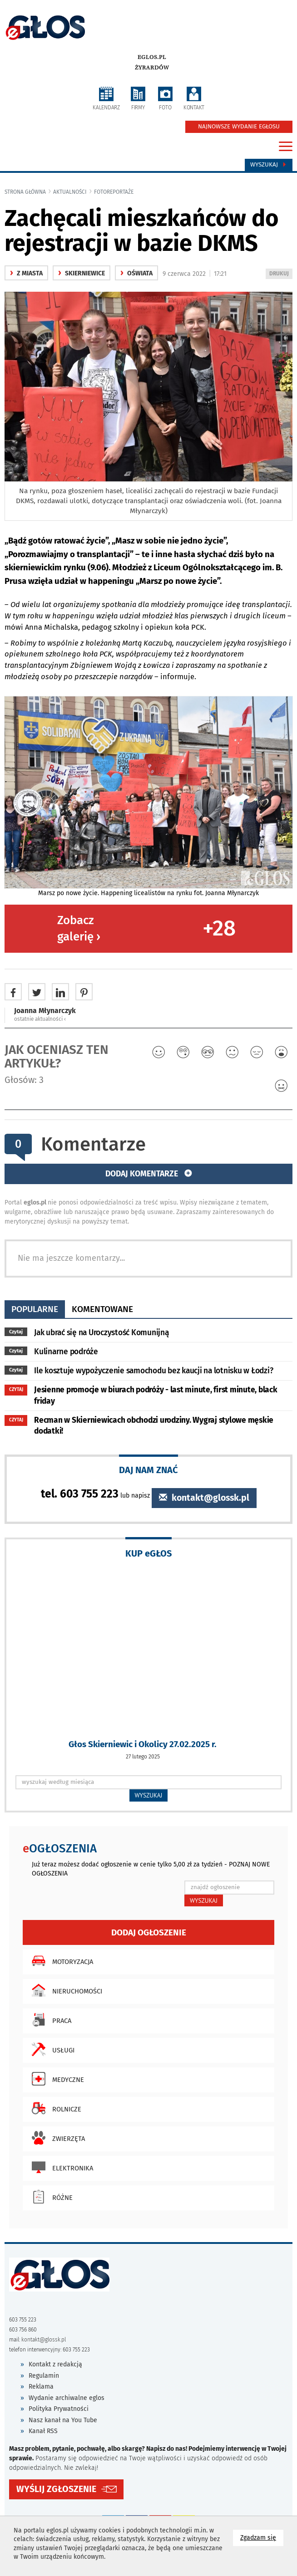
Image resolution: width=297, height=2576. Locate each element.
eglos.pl (152, 57)
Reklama (41, 2386)
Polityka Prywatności (59, 2409)
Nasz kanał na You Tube (63, 2420)
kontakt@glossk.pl (204, 1498)
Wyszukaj (268, 164)
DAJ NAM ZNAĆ (148, 1469)
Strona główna (25, 192)
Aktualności (70, 192)
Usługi (50, 2049)
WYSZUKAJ (149, 1795)
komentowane (102, 1309)
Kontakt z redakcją (55, 2364)
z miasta (26, 273)
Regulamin (44, 2376)
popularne (34, 1309)
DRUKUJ (280, 274)
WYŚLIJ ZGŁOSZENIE (56, 2489)
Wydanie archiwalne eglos (66, 2398)
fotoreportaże (114, 192)
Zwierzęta (56, 2137)
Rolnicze (54, 2108)
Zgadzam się (261, 2537)
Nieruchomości (64, 1990)
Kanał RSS (43, 2431)
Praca (49, 2019)
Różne (50, 2196)
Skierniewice (81, 273)
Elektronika (60, 2167)
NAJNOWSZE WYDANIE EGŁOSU (239, 126)
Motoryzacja (60, 1960)
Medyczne (55, 2078)
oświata (136, 273)
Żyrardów (152, 67)
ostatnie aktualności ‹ (40, 1019)
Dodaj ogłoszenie (148, 1932)
